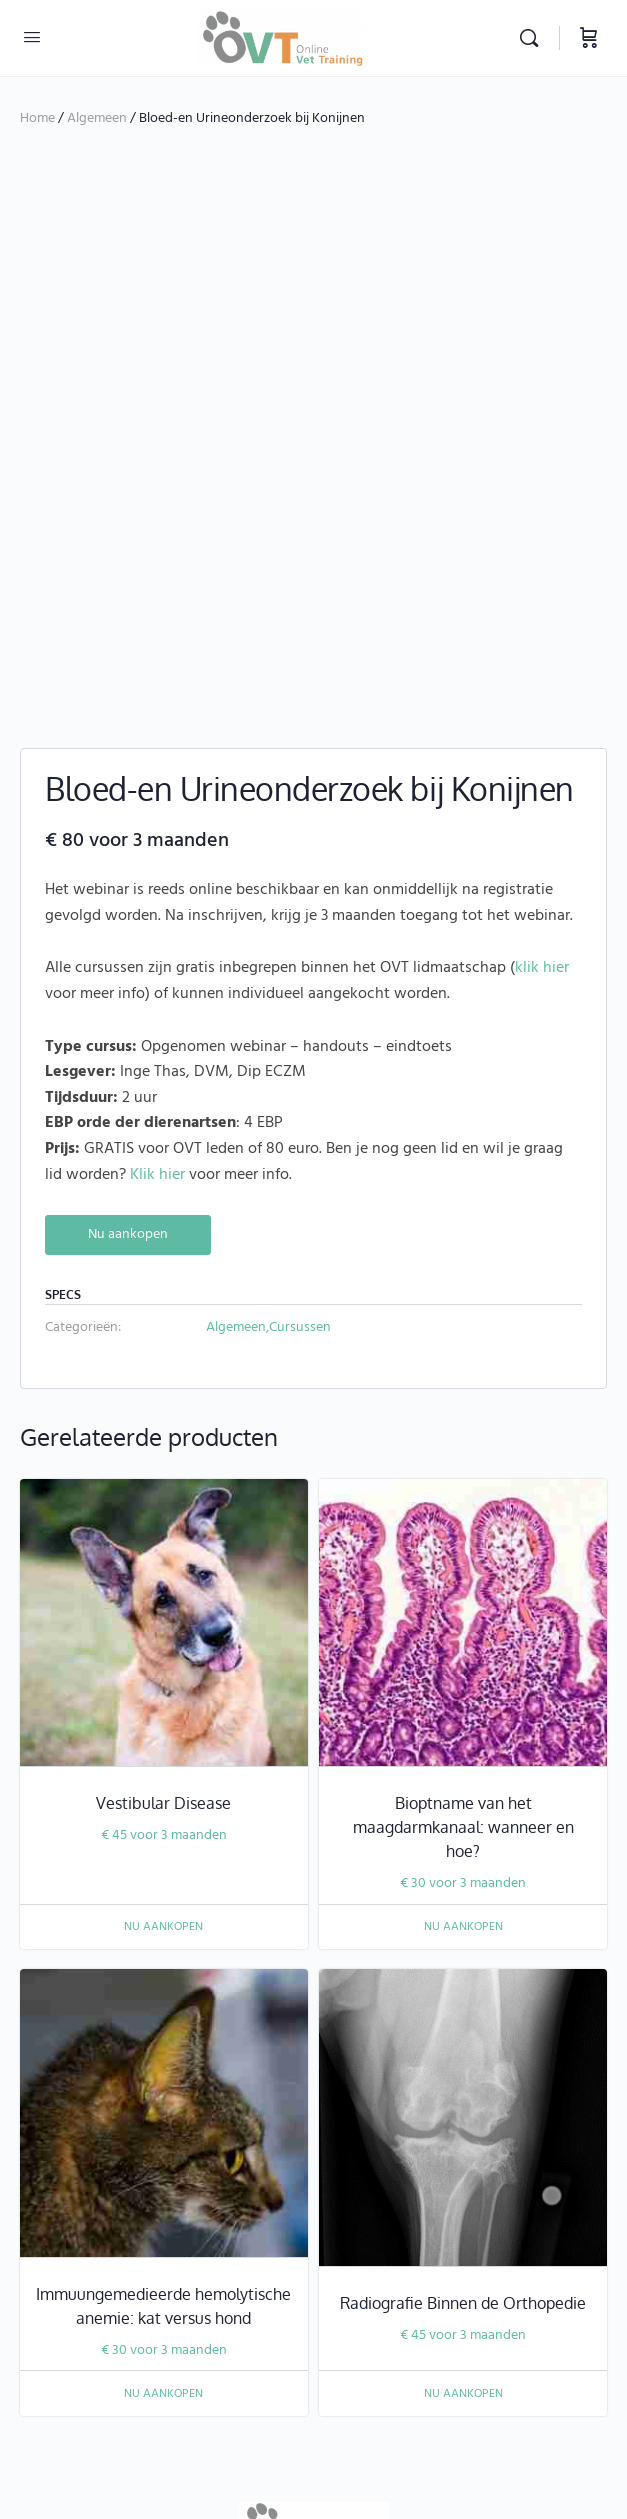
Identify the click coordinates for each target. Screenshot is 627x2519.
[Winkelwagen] (589, 38)
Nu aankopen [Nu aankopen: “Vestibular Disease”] (163, 1732)
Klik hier (157, 980)
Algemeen (97, 118)
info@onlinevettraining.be (366, 2430)
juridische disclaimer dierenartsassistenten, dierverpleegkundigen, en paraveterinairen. (304, 2404)
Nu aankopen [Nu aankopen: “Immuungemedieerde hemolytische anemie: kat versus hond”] (163, 2199)
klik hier (542, 773)
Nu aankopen (128, 1039)
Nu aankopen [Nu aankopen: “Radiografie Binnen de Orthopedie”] (463, 2199)
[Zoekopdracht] (534, 38)
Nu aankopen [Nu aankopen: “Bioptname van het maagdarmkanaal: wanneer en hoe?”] (463, 1732)
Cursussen (300, 1132)
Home (37, 118)
